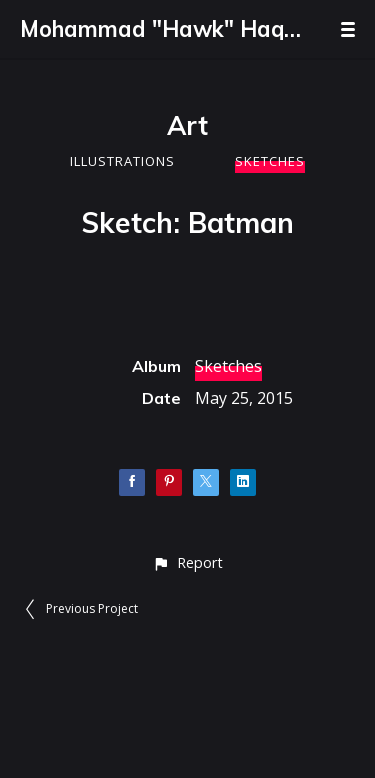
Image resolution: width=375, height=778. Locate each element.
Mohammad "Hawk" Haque (160, 29)
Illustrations (122, 161)
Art (187, 125)
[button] (187, 562)
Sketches (270, 161)
